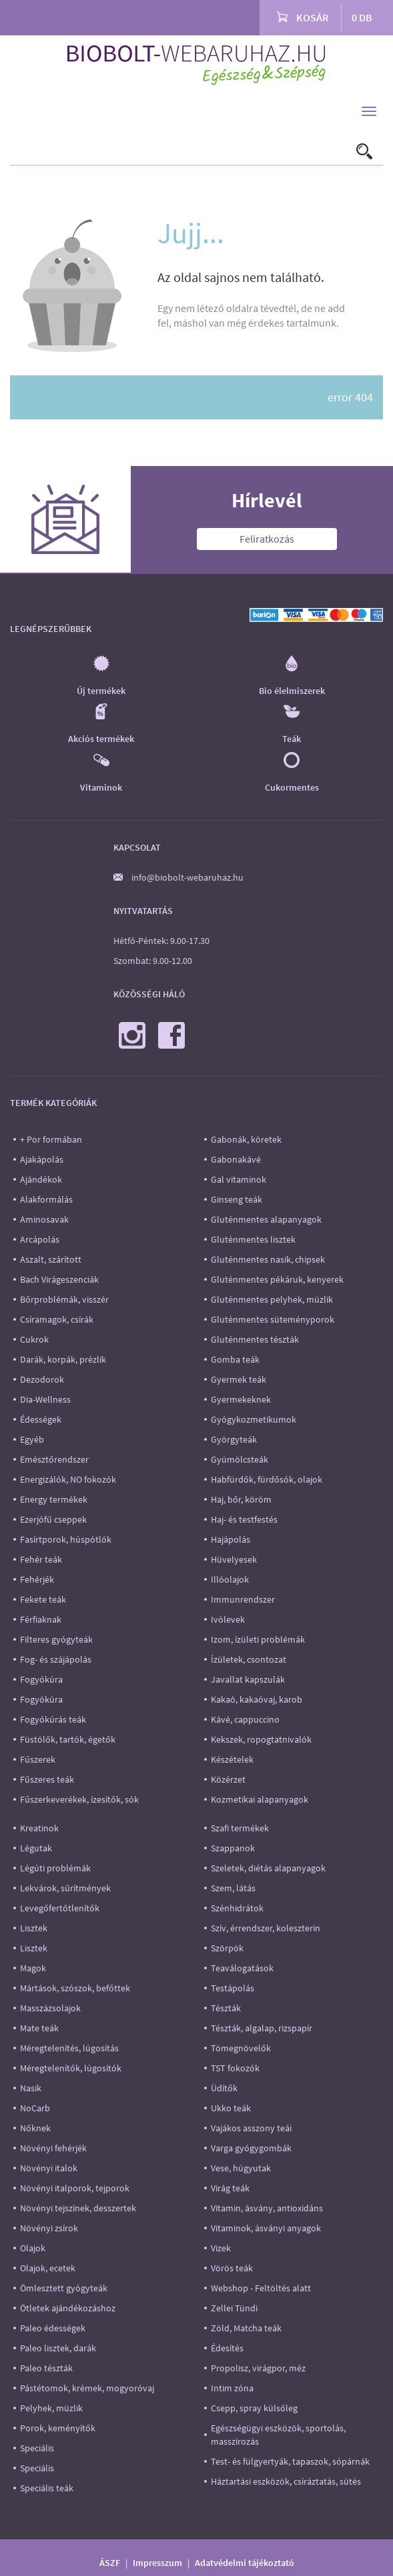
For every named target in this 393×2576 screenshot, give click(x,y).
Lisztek (33, 1928)
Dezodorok (42, 1379)
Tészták (226, 2008)
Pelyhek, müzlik (51, 2408)
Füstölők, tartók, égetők (67, 1739)
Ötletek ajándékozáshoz (67, 2308)
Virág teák (230, 2188)
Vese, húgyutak (241, 2168)
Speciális (37, 2448)
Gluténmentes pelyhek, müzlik (272, 1299)
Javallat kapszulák (248, 1679)
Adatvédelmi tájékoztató (244, 2563)
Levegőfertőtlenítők (59, 1908)
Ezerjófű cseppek (53, 1519)
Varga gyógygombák (251, 2148)
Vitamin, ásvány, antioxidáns (267, 2208)
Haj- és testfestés (244, 1519)
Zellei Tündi (234, 2308)
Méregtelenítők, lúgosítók (70, 2068)
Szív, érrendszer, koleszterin (265, 1928)
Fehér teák (41, 1559)
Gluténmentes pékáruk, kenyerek (277, 1279)
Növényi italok (48, 2168)
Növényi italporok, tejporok (74, 2188)
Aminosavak (44, 1219)
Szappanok (233, 1848)
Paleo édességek (52, 2328)
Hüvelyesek (234, 1559)
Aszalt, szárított (50, 1259)
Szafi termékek (240, 1828)
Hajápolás (230, 1539)
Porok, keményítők (57, 2428)
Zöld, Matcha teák (246, 2328)
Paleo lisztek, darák (58, 2348)
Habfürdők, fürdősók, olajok (266, 1479)
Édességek (40, 1419)
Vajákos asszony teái (251, 2128)
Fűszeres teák (47, 1779)
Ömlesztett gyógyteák (63, 2288)
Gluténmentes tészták (255, 1339)
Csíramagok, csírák (56, 1319)
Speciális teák (46, 2488)
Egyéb (32, 1439)
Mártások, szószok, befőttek (75, 1988)
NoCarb (35, 2108)
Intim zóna (232, 2388)
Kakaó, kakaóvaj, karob (256, 1699)
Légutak (36, 1848)
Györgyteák (234, 1439)
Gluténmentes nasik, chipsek (268, 1259)
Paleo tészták (46, 2368)
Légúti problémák (55, 1868)
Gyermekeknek (241, 1399)
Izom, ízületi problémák (258, 1639)
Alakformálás (46, 1199)
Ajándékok (41, 1179)
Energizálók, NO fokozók (68, 1479)
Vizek (221, 2248)
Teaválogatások (242, 1968)
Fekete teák (43, 1599)
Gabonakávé (236, 1159)
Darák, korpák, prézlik (63, 1359)
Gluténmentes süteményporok (272, 1319)
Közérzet (228, 1779)
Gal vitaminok (238, 1179)
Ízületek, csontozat (248, 1659)
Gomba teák (235, 1359)
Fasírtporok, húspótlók (65, 1539)
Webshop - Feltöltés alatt (261, 2288)
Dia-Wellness (45, 1399)
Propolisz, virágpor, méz (258, 2368)
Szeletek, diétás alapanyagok (268, 1868)
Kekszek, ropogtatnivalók (261, 1739)
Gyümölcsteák (239, 1459)
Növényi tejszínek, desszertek (78, 2208)
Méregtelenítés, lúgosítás (69, 2048)
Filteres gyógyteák (56, 1639)
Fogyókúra (41, 1679)
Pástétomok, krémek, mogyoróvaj (87, 2388)
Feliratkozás (267, 538)
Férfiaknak (40, 1619)
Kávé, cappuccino (245, 1719)
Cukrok (34, 1339)
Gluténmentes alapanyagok (266, 1219)
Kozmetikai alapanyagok (259, 1799)
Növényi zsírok (49, 2228)
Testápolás (232, 1988)
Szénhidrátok (237, 1908)
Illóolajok (230, 1579)
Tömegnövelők (241, 2048)
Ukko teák (231, 2108)
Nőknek (35, 2128)
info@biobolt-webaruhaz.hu (187, 877)
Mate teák (39, 2028)
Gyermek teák (238, 1379)
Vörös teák (232, 2268)
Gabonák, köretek (246, 1139)
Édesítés (227, 2348)
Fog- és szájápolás (55, 1659)
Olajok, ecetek (47, 2268)
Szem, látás (233, 1888)
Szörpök (227, 1948)
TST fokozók (235, 2068)
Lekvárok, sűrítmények (65, 1888)
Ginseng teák (236, 1199)
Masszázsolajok (50, 2008)
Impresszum (157, 2563)
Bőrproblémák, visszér (64, 1299)
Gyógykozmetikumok (253, 1419)
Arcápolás (39, 1239)
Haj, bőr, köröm (241, 1499)
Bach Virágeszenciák (59, 1279)
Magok (33, 1968)
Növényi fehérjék (53, 2148)
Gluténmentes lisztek (253, 1239)
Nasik (30, 2088)
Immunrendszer (243, 1599)
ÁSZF (109, 2563)
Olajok (32, 2248)
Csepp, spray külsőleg (254, 2408)
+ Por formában (51, 1139)
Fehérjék (37, 1579)
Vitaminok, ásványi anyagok (266, 2228)
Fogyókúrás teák (53, 1719)
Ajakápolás (41, 1159)
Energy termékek (53, 1499)
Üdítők (224, 2088)
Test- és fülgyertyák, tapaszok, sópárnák (290, 2461)
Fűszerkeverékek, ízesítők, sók (79, 1799)
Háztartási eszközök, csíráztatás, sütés (286, 2481)
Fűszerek (37, 1759)
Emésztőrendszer (54, 1459)
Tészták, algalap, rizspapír (261, 2028)
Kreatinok (39, 1828)
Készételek (232, 1759)
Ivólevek (228, 1619)
